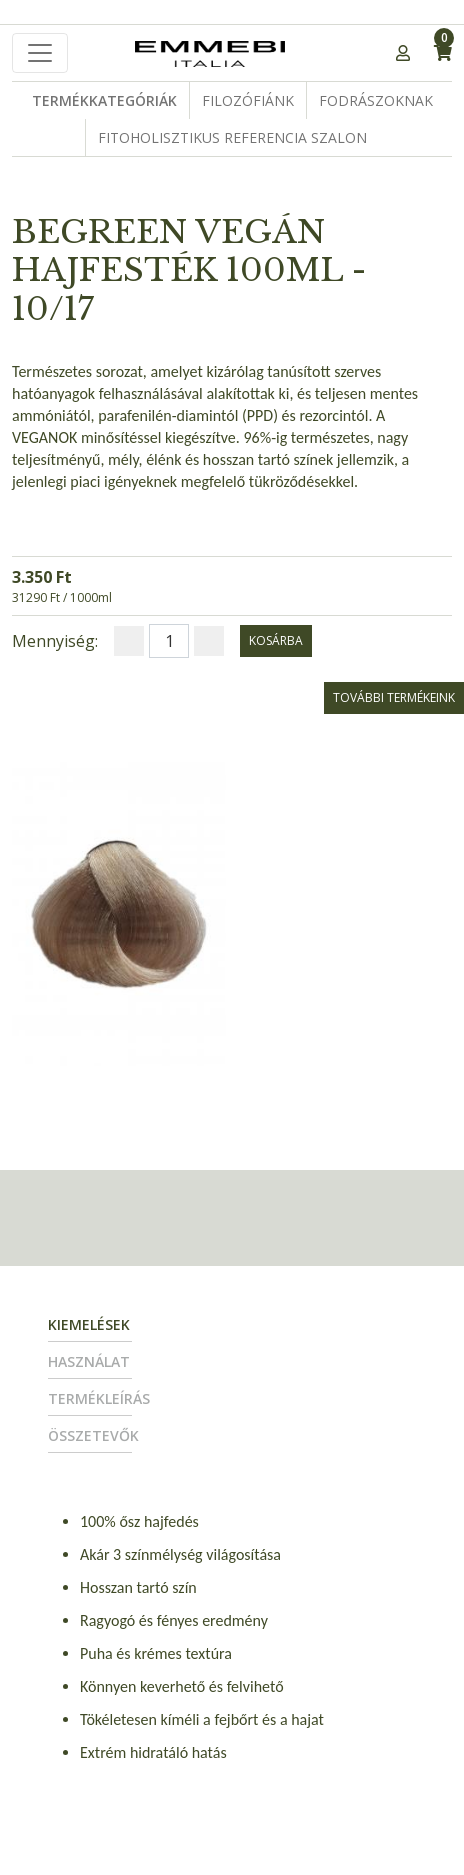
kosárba (276, 640)
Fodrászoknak (376, 100)
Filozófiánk (248, 100)
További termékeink (394, 697)
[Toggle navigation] (40, 53)
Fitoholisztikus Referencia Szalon (232, 137)
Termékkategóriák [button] (104, 100)
